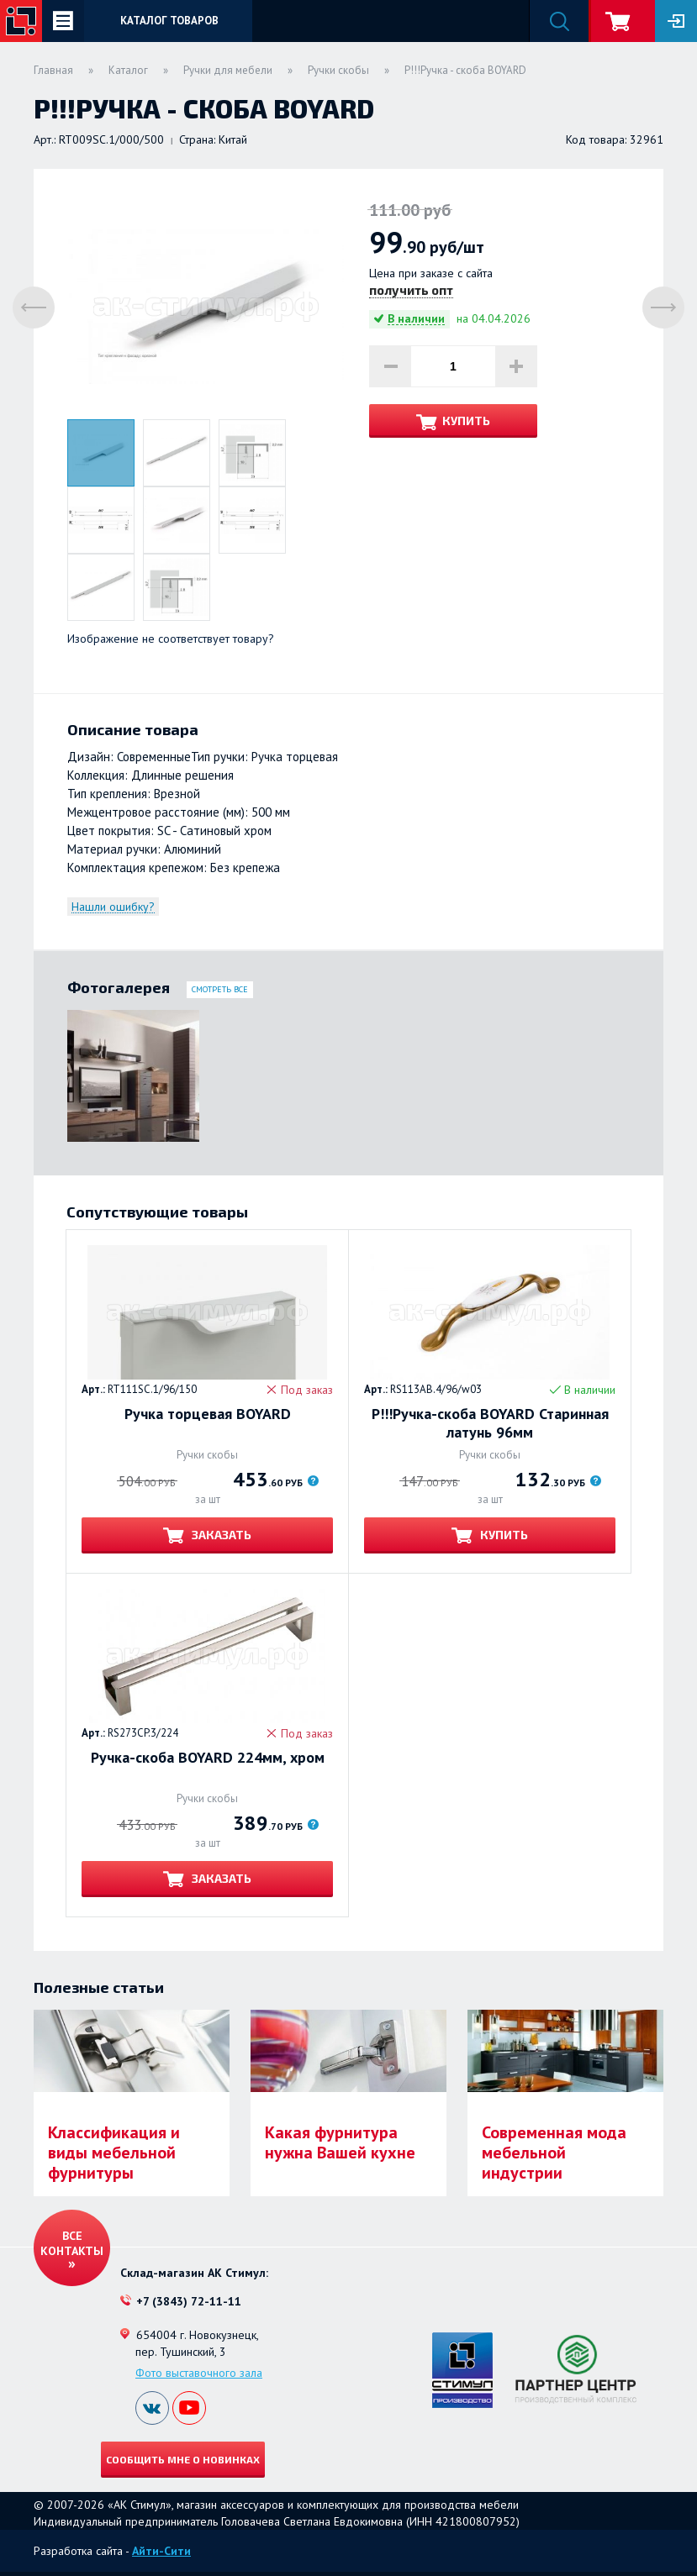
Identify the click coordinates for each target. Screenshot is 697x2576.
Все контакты (71, 2243)
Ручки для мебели (227, 70)
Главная (53, 70)
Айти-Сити (161, 2550)
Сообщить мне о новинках (183, 2459)
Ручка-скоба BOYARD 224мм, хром (208, 1757)
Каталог (128, 70)
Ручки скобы (338, 70)
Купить (466, 420)
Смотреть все (220, 989)
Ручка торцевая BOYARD (207, 1414)
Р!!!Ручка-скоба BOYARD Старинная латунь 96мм (490, 1423)
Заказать (220, 1534)
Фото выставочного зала (198, 2372)
